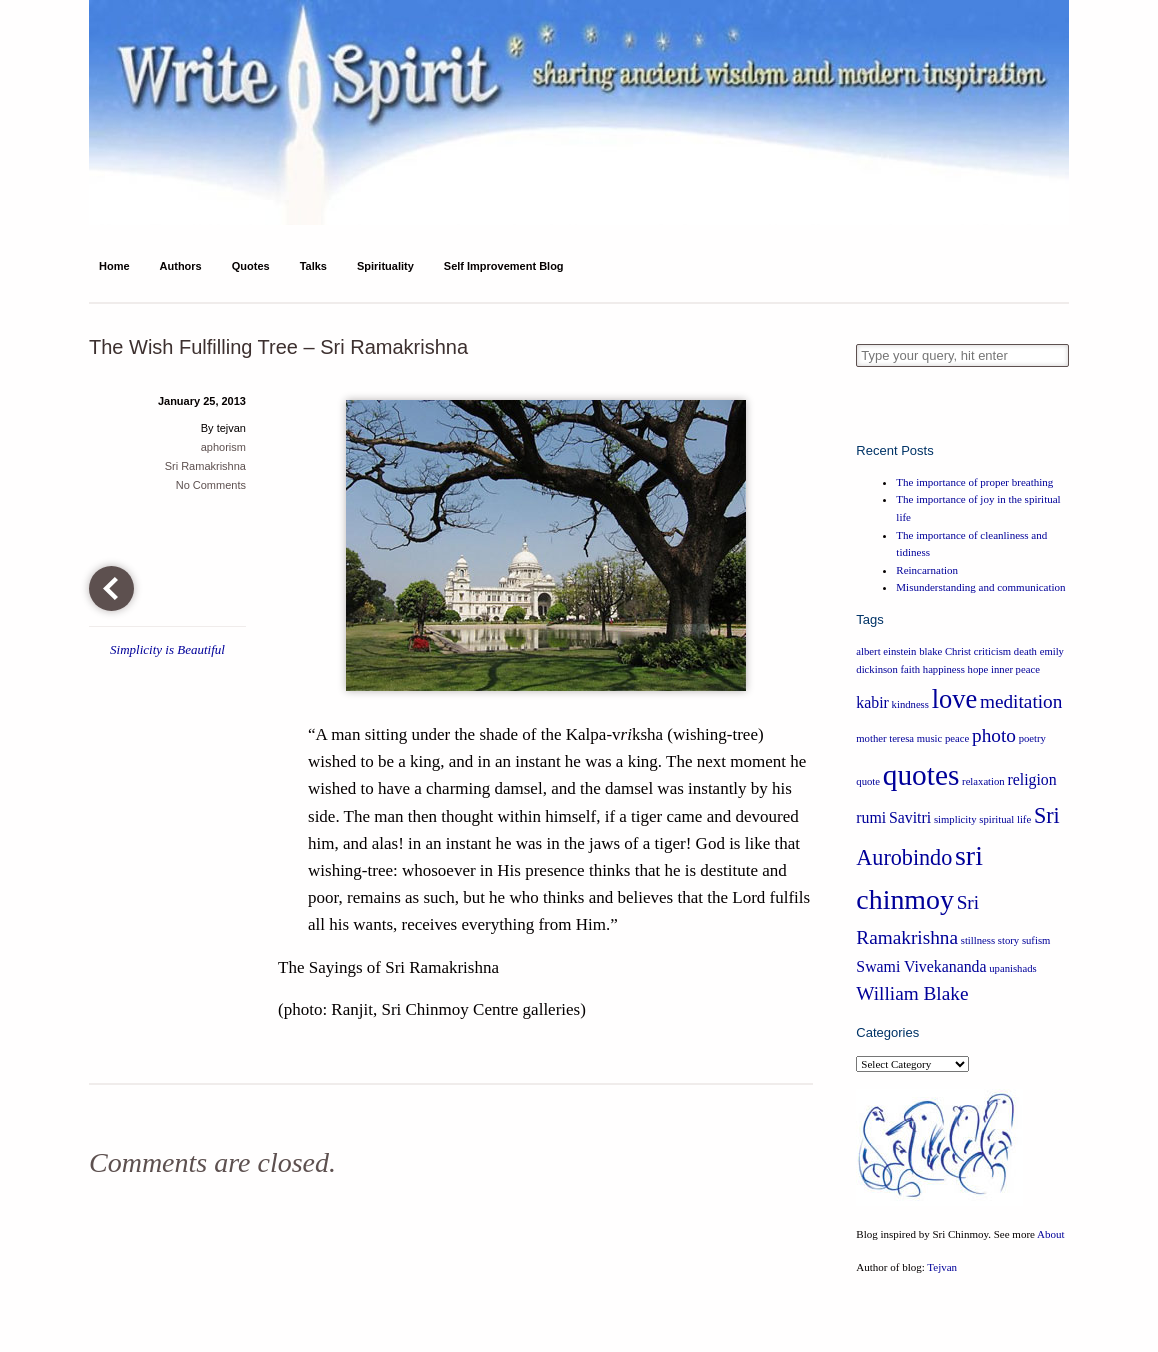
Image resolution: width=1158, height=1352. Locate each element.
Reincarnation (927, 570)
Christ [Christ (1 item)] (958, 651)
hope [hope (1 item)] (978, 669)
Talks (313, 266)
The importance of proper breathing (974, 482)
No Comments (211, 485)
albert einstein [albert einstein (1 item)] (886, 651)
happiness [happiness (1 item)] (944, 669)
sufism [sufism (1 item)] (1036, 940)
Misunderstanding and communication (980, 587)
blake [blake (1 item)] (930, 651)
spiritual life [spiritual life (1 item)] (1005, 819)
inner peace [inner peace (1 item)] (1015, 669)
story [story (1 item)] (1008, 940)
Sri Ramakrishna (205, 466)
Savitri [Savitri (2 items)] (910, 817)
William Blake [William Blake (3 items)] (912, 993)
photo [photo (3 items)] (994, 735)
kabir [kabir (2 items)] (872, 702)
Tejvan (942, 1267)
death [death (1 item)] (1025, 651)
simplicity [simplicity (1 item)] (955, 819)
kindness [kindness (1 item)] (910, 704)
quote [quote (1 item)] (868, 781)
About (1051, 1234)
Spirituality (385, 266)
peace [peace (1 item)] (957, 738)
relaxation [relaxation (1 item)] (983, 781)
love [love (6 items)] (955, 699)
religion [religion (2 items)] (1031, 779)
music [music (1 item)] (929, 738)
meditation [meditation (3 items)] (1021, 701)
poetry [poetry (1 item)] (1032, 738)
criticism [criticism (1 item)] (992, 651)
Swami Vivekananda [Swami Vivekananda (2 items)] (921, 966)
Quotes (251, 266)
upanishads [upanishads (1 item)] (1012, 968)
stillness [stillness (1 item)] (978, 940)
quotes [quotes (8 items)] (921, 775)
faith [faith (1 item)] (911, 669)
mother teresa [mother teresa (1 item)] (885, 738)
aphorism (223, 447)
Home (114, 266)
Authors (181, 266)
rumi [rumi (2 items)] (871, 817)
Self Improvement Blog (504, 266)
